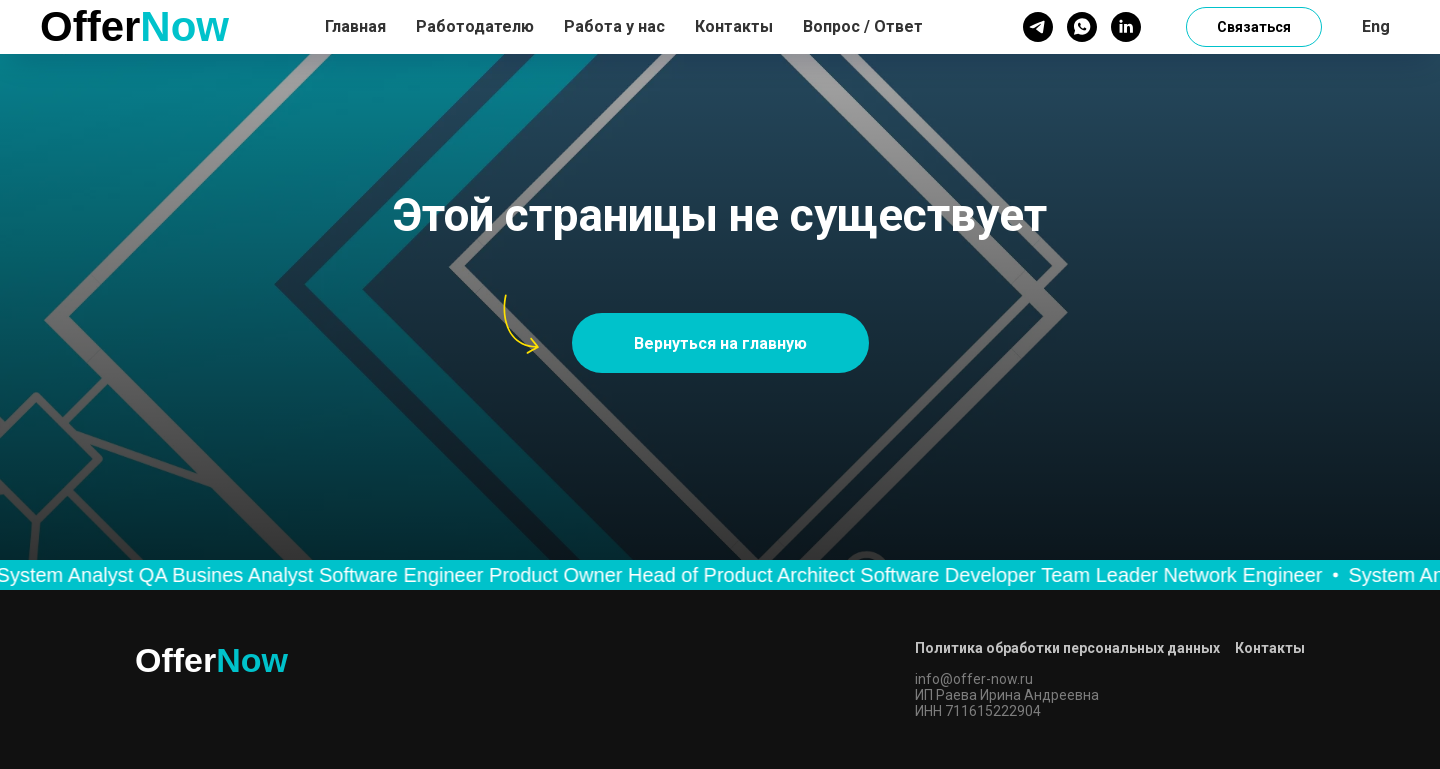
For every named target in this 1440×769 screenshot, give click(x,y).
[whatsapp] (1082, 27)
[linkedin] (1126, 27)
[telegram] (1038, 27)
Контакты (734, 26)
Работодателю (475, 26)
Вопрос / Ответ (863, 26)
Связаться (1254, 27)
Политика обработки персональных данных (1067, 648)
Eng (1376, 26)
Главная (355, 26)
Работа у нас (614, 26)
